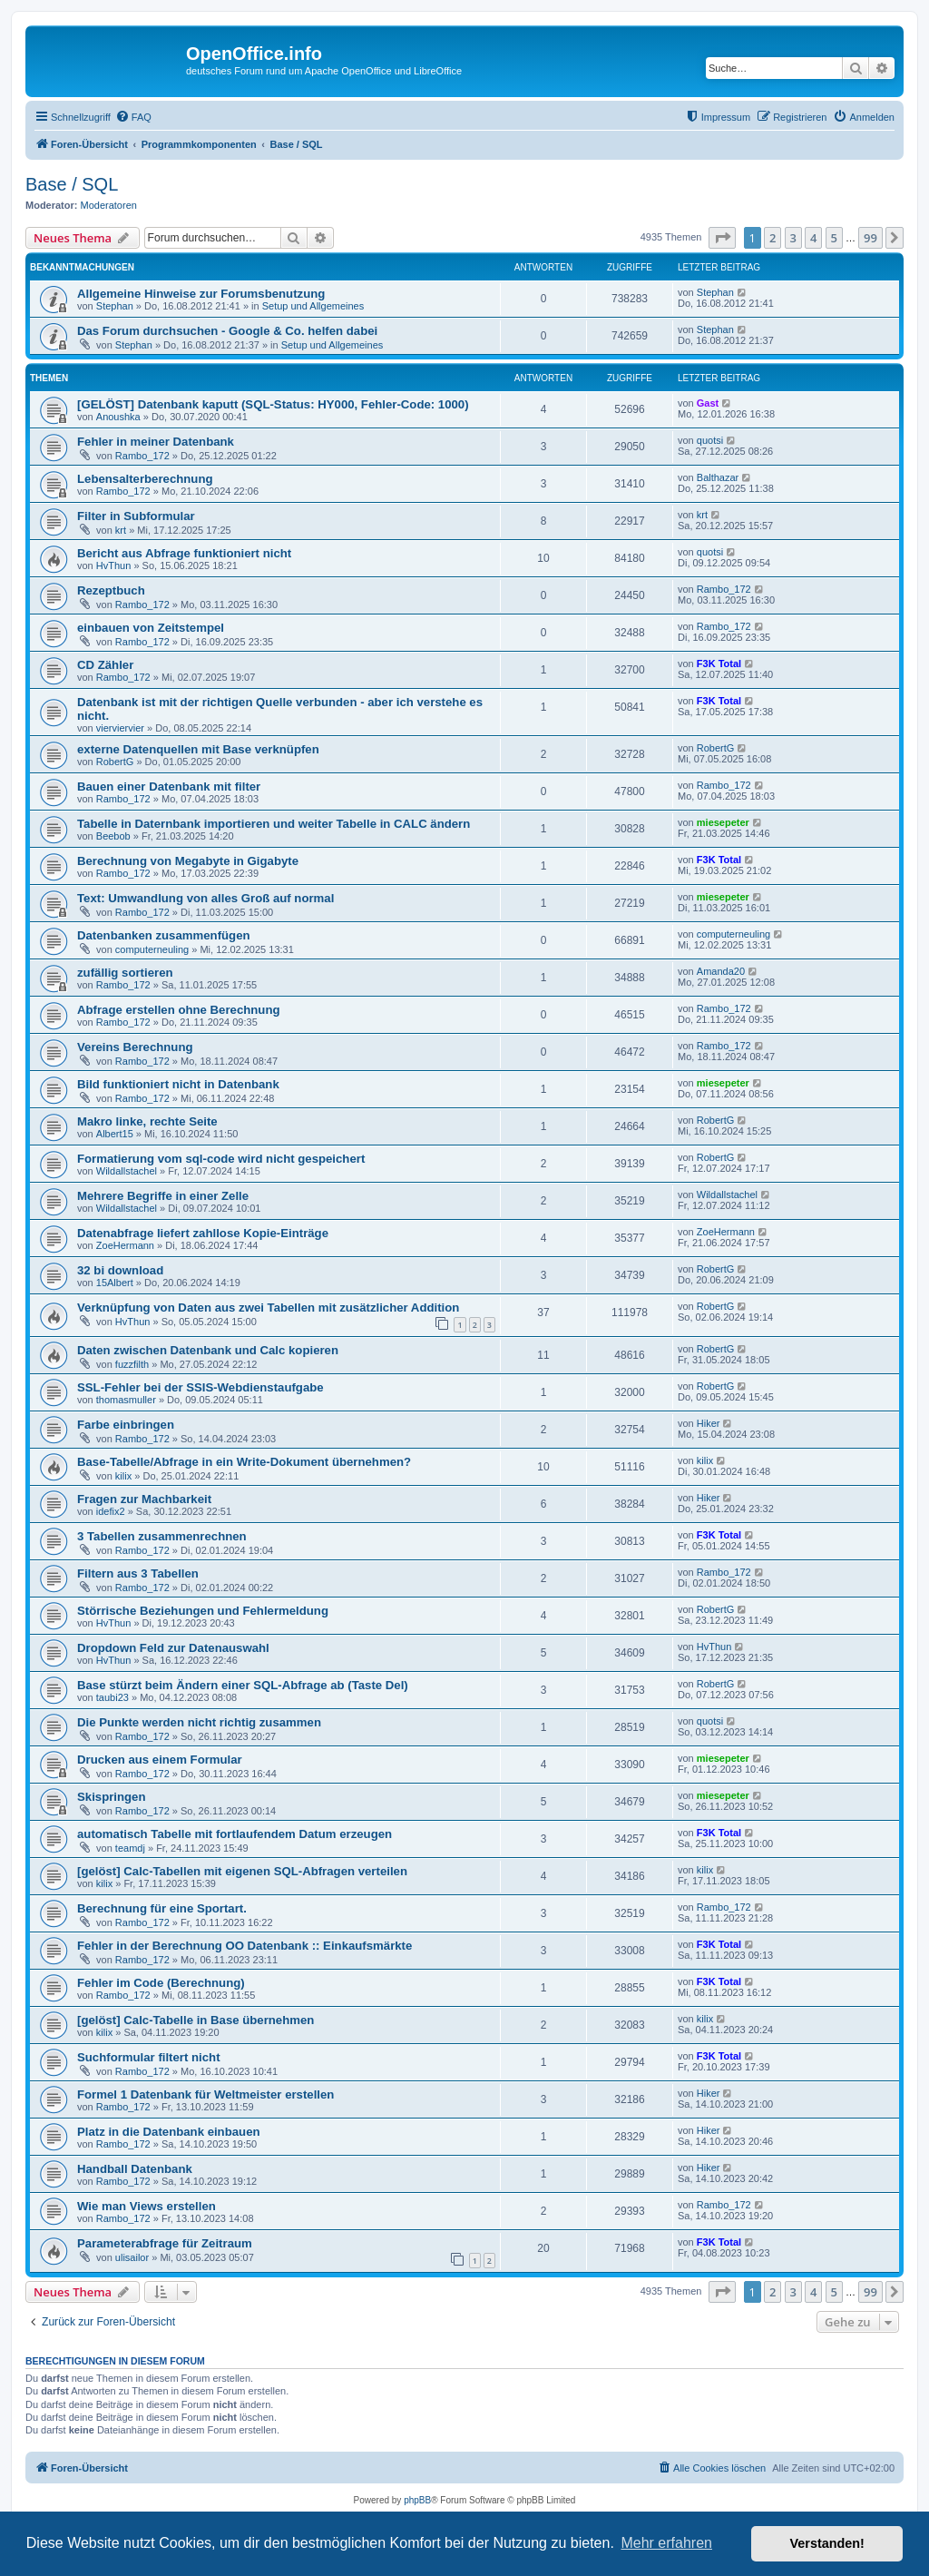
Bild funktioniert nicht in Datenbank (178, 1084)
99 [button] (870, 238)
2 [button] (772, 238)
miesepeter (723, 822)
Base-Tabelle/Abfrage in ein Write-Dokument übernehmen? (244, 1462)
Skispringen (111, 1797)
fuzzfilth (132, 1364)
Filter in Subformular (136, 516)
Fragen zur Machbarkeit (144, 1499)
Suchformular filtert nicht (148, 2057)
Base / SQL (71, 184)
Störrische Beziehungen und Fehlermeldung (202, 1610)
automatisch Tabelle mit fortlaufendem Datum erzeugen (234, 1834)
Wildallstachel (126, 1170)
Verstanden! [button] (827, 2543)
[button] (722, 238)
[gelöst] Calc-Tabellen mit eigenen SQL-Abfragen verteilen (242, 1871)
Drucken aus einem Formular (159, 1759)
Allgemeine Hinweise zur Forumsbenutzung (201, 293)
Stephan (114, 305)
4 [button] (813, 238)
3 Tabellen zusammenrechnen (162, 1536)
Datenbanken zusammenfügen (163, 935)
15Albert (114, 1282)
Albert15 (114, 1133)
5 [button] (834, 238)
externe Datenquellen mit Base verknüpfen (198, 749)
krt (120, 530)
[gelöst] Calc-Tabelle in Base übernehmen (195, 2020)
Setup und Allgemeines (313, 305)
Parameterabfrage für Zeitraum (164, 2243)
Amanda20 (721, 971)
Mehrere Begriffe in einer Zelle (163, 1196)
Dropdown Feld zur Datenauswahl (173, 1648)
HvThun (114, 565)
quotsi (710, 440)
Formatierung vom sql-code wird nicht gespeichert (221, 1158)
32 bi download (120, 1270)
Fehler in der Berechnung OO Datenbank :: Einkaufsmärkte (244, 1945)
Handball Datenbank (134, 2169)
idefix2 (110, 1511)
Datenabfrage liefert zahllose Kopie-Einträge (202, 1233)
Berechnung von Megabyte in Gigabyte (187, 861)
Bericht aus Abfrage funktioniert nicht (184, 553)
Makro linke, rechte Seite (147, 1121)
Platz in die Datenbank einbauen (168, 2131)
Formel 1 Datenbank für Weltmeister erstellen (205, 2094)
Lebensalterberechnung (145, 479)
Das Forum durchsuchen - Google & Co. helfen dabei (227, 331)
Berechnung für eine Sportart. (162, 1908)
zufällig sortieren (125, 972)
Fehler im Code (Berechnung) (161, 1983)
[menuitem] (133, 117)
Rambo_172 (142, 455)
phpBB (417, 2500)
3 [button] (793, 238)
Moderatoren (109, 205)
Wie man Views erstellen (146, 2206)
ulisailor (132, 2257)
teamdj (130, 1848)
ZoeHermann (125, 1245)
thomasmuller (126, 1399)
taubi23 (112, 1697)
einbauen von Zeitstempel (150, 627)
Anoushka (118, 416)
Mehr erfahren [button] (666, 2543)
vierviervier (120, 728)
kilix (123, 1475)
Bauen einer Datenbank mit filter (168, 786)
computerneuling (152, 949)
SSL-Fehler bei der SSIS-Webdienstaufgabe (200, 1387)
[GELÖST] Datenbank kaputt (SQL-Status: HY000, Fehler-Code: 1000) (273, 404)
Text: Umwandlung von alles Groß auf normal (205, 898)
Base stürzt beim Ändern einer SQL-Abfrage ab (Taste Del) (242, 1685)
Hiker (708, 1423)
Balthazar (717, 477)
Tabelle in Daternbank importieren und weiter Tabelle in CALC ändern (273, 824)
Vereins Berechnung (135, 1047)
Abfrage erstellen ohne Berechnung (178, 1010)
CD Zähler (105, 665)
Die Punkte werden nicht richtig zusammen (199, 1722)
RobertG (115, 761)
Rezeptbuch (111, 590)
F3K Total (719, 663)
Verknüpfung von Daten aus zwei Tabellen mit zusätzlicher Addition (268, 1307)
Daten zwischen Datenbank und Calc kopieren (207, 1350)
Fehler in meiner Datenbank (155, 441)
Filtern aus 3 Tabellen (138, 1573)
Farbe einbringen (125, 1424)
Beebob (113, 836)
